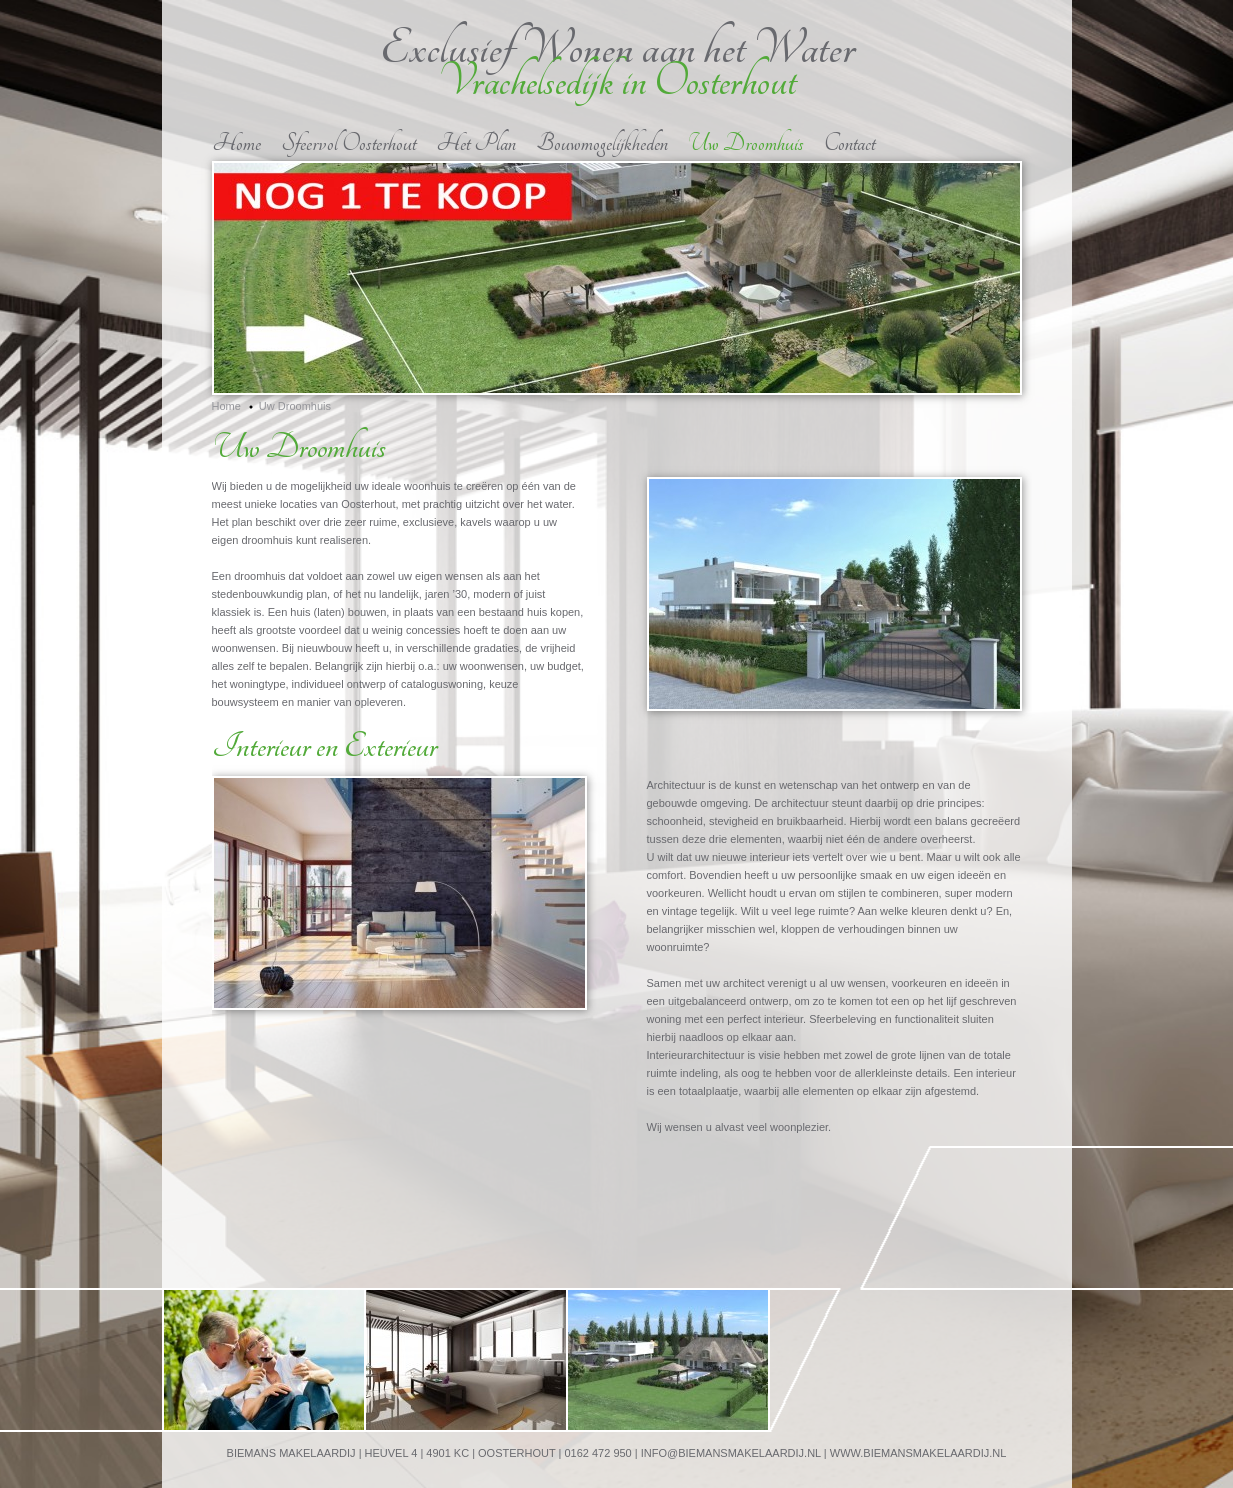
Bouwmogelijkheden (602, 143)
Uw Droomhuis (746, 143)
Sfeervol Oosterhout (348, 143)
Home (236, 143)
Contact (849, 143)
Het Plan (476, 143)
